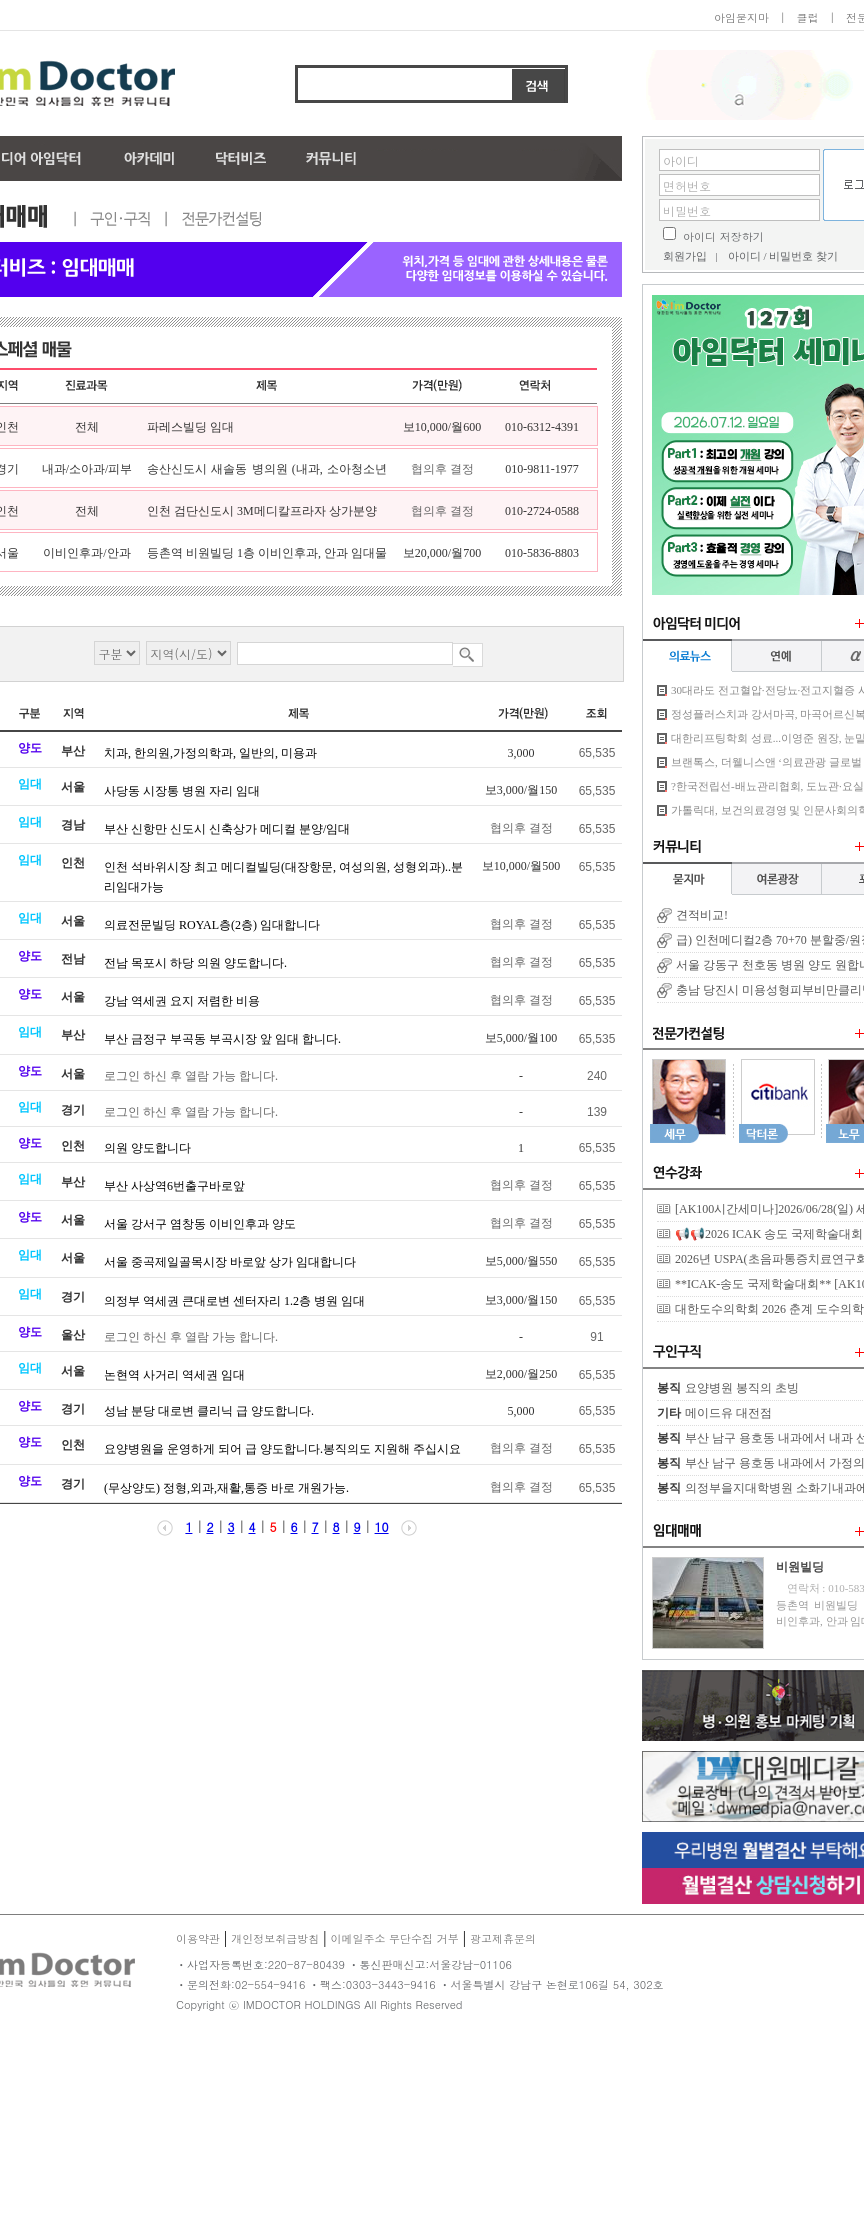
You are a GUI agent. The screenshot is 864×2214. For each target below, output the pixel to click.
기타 (669, 1413)
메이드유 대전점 (728, 1413)
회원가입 (685, 256)
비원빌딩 (800, 1567)
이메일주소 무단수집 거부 (394, 1938)
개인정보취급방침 (275, 1938)
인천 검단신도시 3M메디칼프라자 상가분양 (262, 511)
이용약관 (198, 1938)
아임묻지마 (741, 17)
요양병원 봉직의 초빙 (742, 1388)
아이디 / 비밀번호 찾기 (783, 256)
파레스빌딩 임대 (190, 427)
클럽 (807, 17)
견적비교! (702, 915)
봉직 (669, 1388)
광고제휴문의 (503, 1938)
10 (382, 1526)
